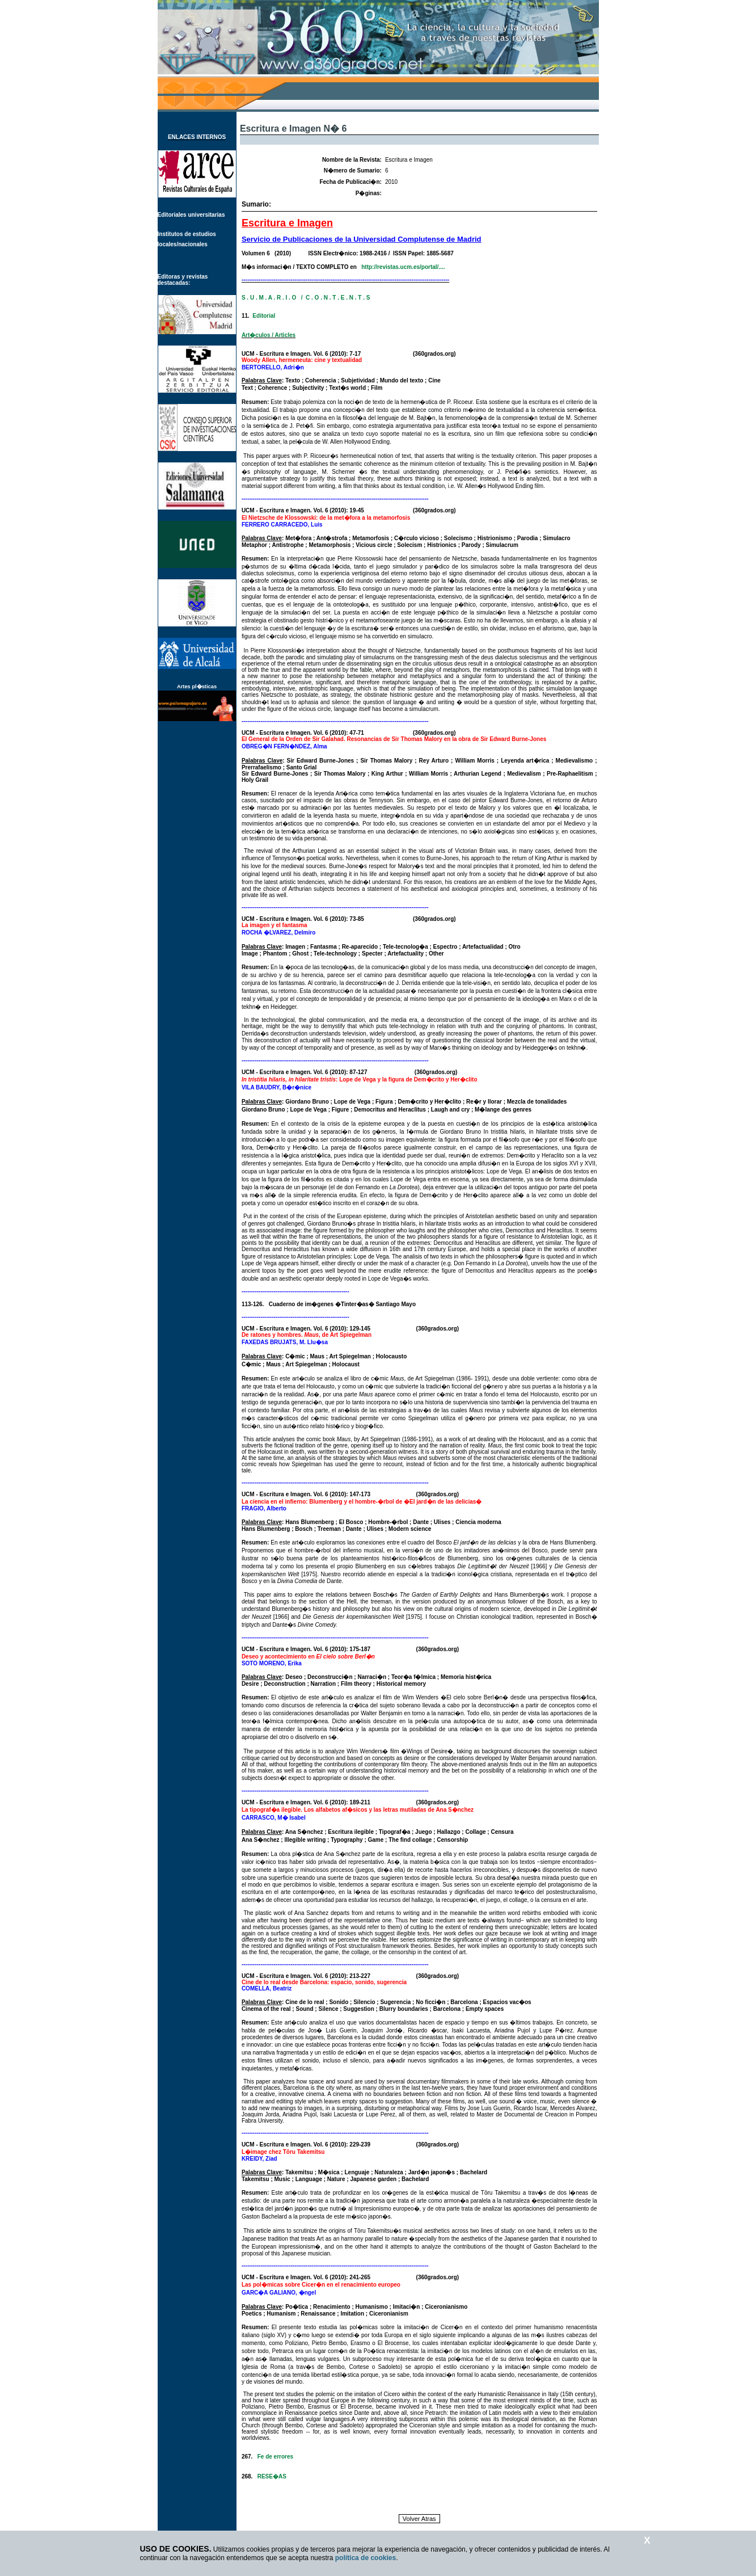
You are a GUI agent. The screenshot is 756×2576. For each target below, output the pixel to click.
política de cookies (365, 2558)
